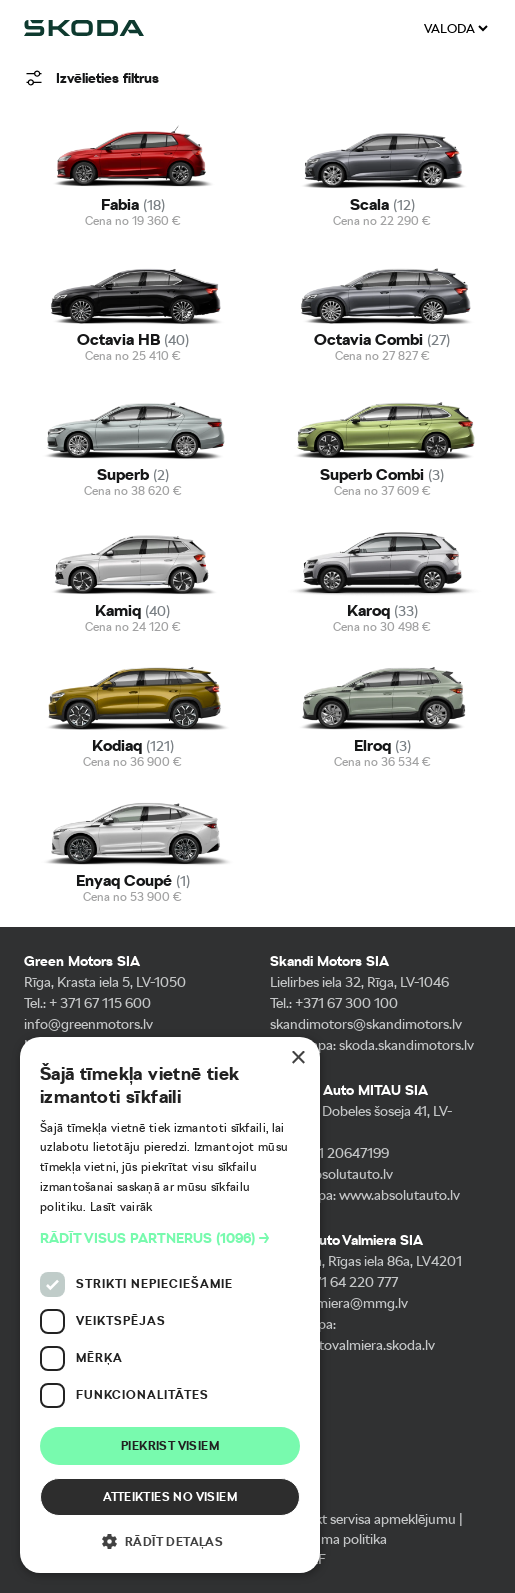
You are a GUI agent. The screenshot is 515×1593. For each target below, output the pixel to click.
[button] (170, 1238)
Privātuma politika (332, 1539)
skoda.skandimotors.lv (406, 1045)
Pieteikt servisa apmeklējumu (369, 1519)
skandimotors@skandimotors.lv (366, 1024)
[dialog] (170, 1305)
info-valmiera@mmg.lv (339, 1303)
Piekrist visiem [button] (170, 1446)
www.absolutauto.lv (399, 1195)
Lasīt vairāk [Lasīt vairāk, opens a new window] (121, 1207)
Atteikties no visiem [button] (170, 1497)
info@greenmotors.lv (88, 1024)
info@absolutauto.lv (331, 1174)
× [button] (297, 1058)
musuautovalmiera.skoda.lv (352, 1345)
